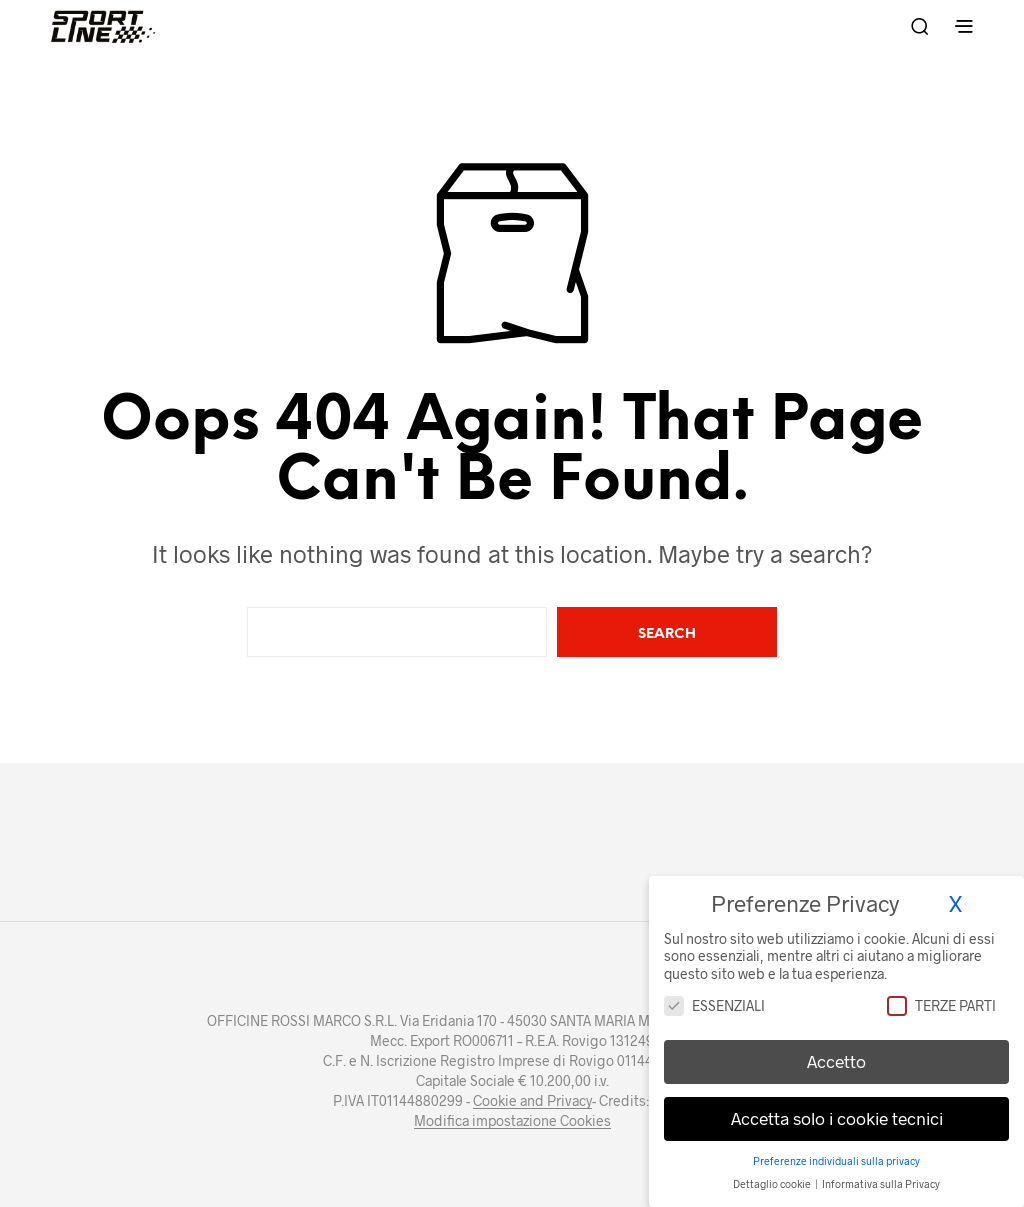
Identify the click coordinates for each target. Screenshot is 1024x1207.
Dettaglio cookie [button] (773, 1173)
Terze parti (941, 995)
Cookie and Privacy (532, 1101)
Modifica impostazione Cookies (512, 1121)
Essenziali (714, 995)
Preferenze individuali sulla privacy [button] (836, 1150)
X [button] (955, 894)
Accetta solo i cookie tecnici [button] (837, 1109)
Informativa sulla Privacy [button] (881, 1173)
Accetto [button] (836, 1052)
